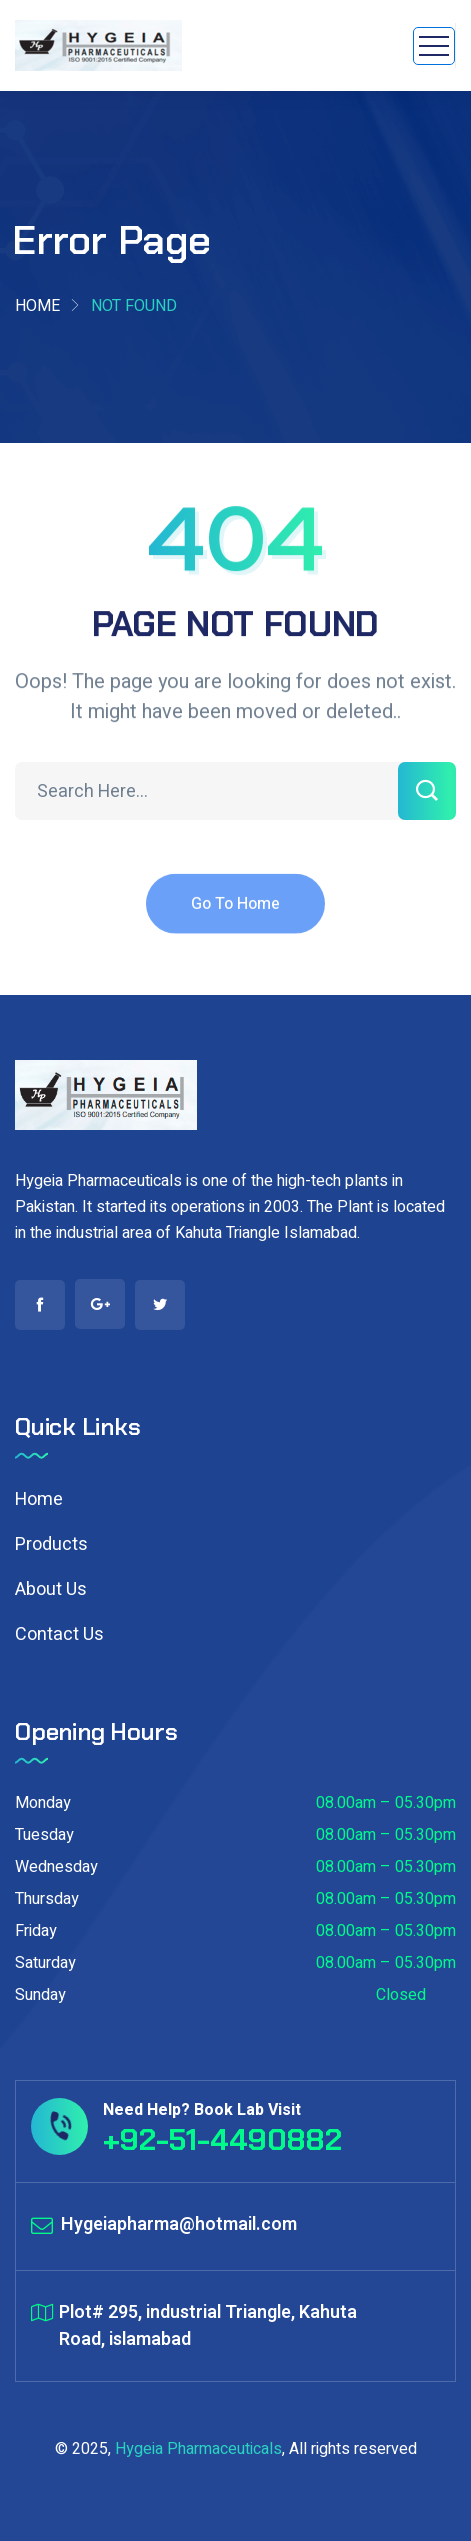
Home (37, 306)
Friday (36, 1931)
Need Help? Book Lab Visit (202, 2110)
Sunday (40, 1995)
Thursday (47, 1899)
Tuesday (44, 1835)
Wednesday (56, 1867)
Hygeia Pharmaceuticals (198, 2449)
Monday (43, 1803)
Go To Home (235, 916)
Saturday (45, 1963)
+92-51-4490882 (222, 2139)
